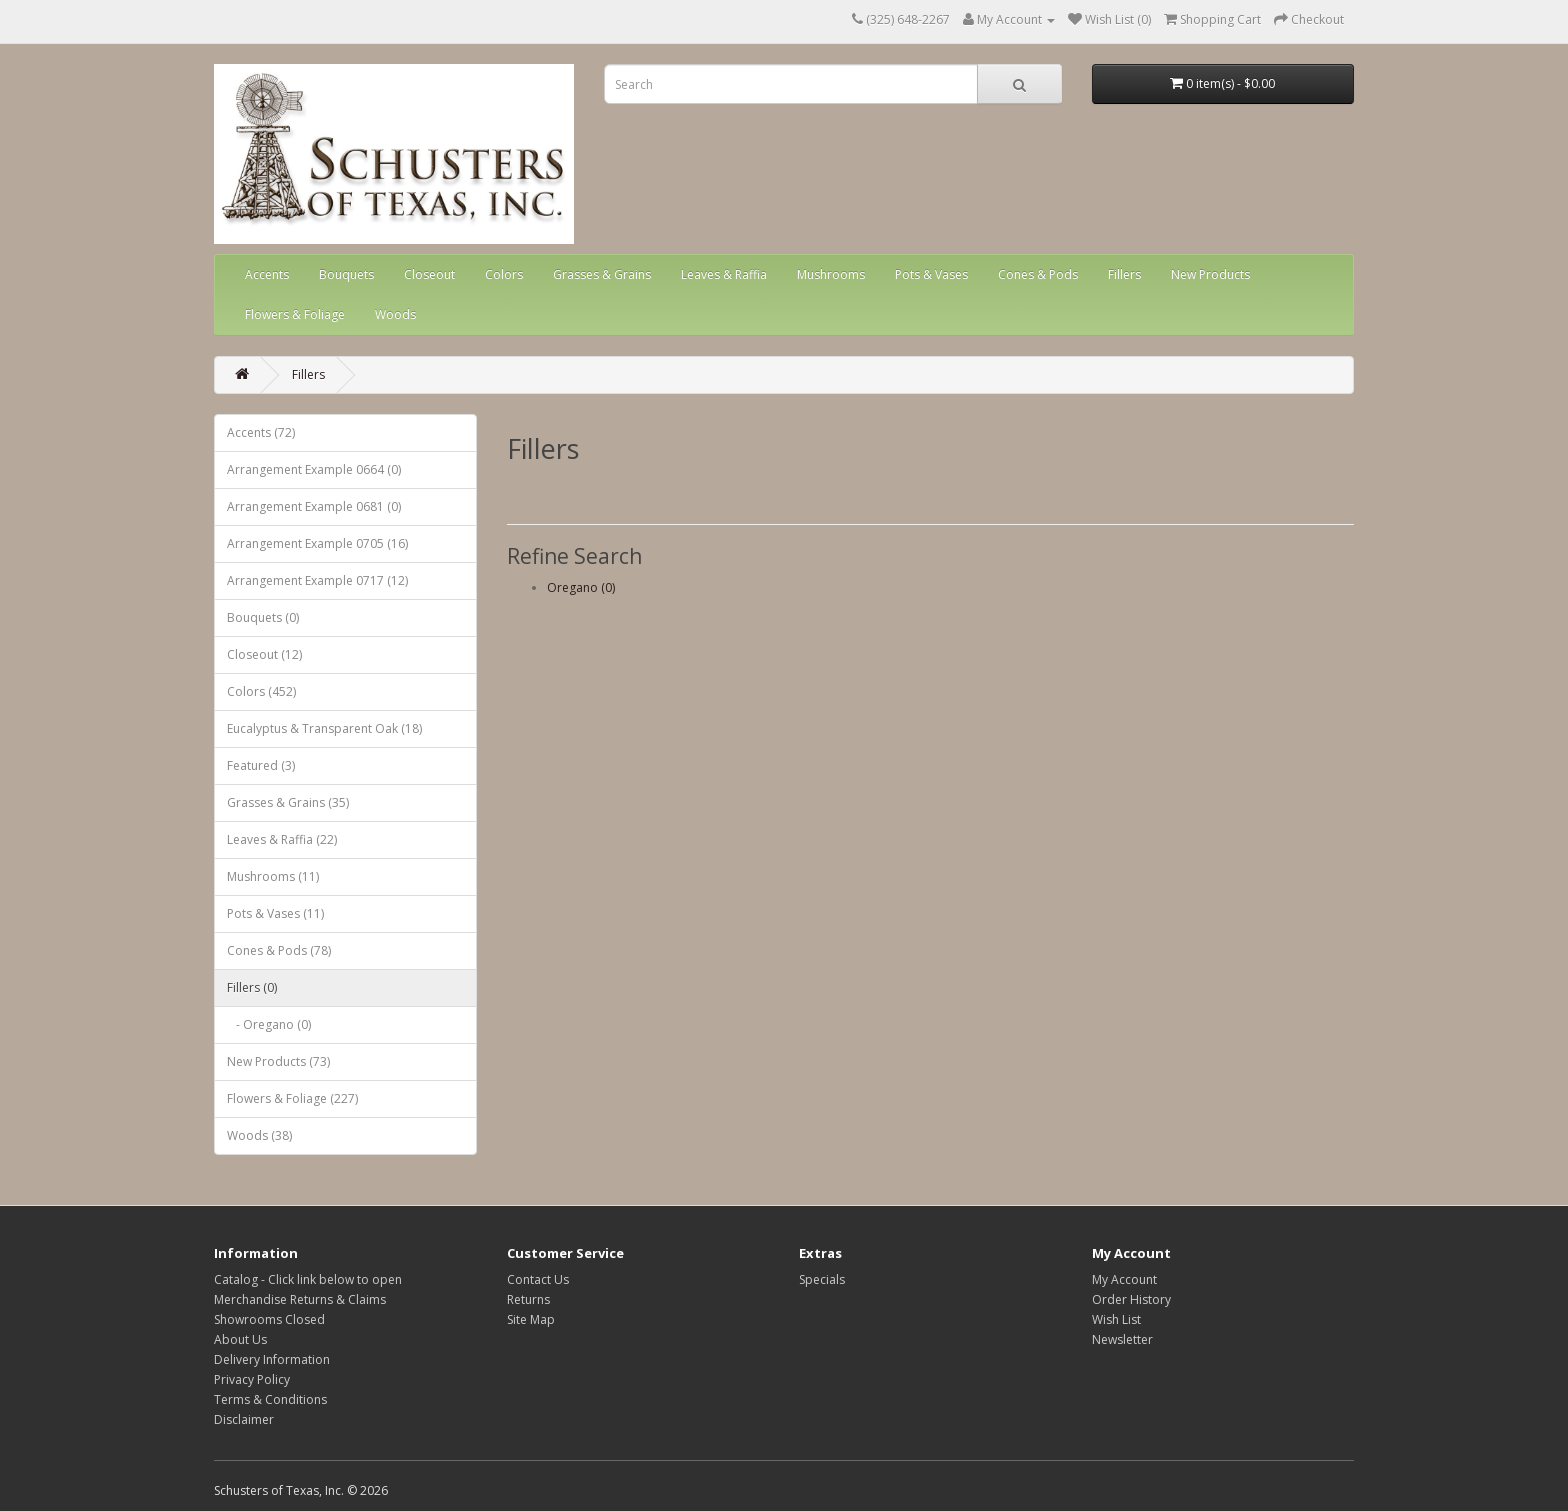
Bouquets (346, 274)
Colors (504, 274)
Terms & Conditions (270, 1399)
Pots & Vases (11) (275, 913)
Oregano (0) (581, 587)
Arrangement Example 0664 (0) (314, 469)
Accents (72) (261, 432)
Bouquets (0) (263, 617)
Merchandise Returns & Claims (300, 1299)
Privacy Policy (252, 1379)
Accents (267, 274)
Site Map (531, 1319)
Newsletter (1122, 1339)
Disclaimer (244, 1419)
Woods (395, 314)
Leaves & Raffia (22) (282, 839)
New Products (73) (278, 1061)
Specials (822, 1279)
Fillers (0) (252, 987)
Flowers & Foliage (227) (292, 1098)
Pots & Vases (931, 274)
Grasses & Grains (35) (288, 802)
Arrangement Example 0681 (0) (314, 506)
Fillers (1124, 274)
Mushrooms (831, 274)
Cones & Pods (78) (279, 950)
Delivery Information (272, 1359)
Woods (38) (259, 1135)
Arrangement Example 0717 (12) (317, 580)
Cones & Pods (1038, 274)
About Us (240, 1339)
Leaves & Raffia (724, 274)
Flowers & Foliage (295, 314)
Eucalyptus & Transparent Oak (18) (324, 728)
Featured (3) (261, 765)
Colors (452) (261, 691)
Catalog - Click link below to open (308, 1279)
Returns (528, 1299)
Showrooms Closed (269, 1319)
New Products (1210, 274)
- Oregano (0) (269, 1024)
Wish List (1116, 1319)
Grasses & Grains (602, 274)
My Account (1124, 1279)
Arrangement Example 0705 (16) (317, 543)
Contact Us (538, 1279)
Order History (1131, 1299)
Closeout (429, 274)
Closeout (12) (264, 654)
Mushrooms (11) (273, 876)
